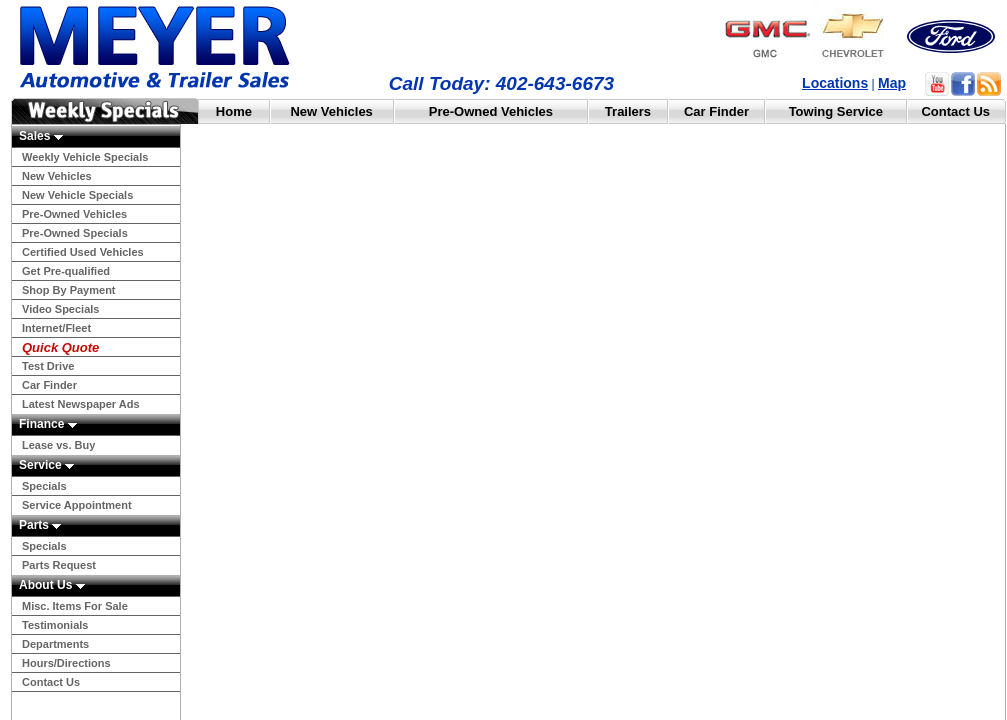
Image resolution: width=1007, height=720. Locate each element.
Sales (41, 136)
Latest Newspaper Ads (81, 404)
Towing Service (836, 111)
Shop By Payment (69, 290)
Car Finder (716, 111)
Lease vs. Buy (58, 445)
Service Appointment (77, 505)
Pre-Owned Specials (75, 233)
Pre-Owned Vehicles (491, 111)
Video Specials (60, 309)
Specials (44, 486)
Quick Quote (60, 347)
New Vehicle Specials (77, 195)
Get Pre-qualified (66, 271)
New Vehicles (331, 111)
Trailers (628, 111)
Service (46, 465)
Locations (835, 83)
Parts (40, 525)
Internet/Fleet (56, 328)
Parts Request (59, 565)
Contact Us (955, 111)
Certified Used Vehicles (83, 252)
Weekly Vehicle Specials (85, 157)
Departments (55, 644)
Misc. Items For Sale (75, 606)
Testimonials (55, 625)
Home (234, 111)
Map (892, 83)
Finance (48, 424)
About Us (52, 585)
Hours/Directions (66, 663)
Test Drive (48, 366)
